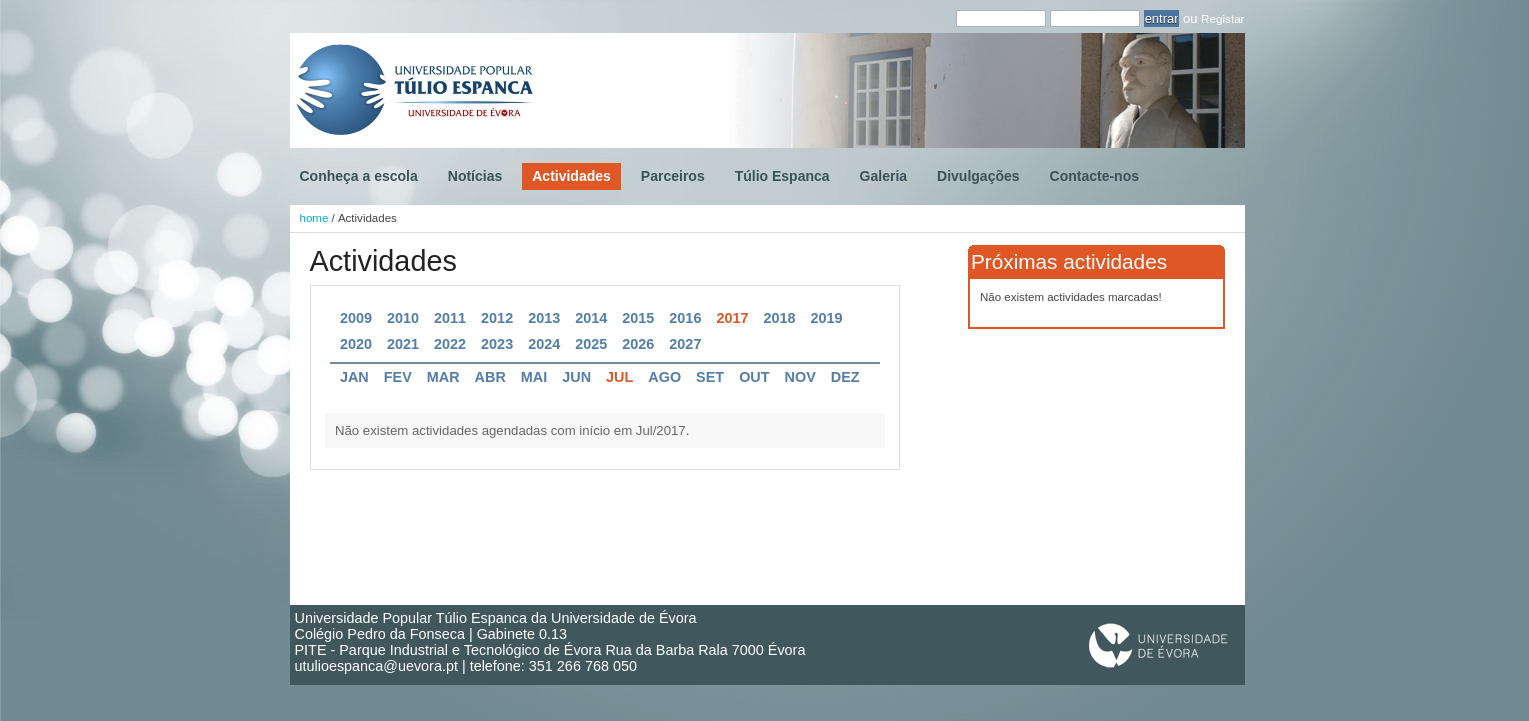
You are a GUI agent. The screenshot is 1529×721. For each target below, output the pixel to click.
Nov (800, 377)
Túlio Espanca (782, 176)
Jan (354, 377)
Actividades (571, 176)
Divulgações (978, 176)
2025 (591, 344)
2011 (450, 318)
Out (754, 377)
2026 (638, 344)
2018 (779, 318)
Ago (664, 377)
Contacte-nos (1094, 176)
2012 (497, 318)
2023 (497, 344)
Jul (619, 377)
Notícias (475, 176)
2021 (403, 344)
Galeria (883, 176)
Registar (1222, 18)
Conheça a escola (359, 176)
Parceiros (673, 176)
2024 (544, 344)
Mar (443, 377)
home (314, 218)
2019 (827, 318)
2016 (685, 318)
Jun (576, 377)
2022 (450, 344)
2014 (591, 318)
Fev (398, 377)
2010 (403, 318)
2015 (638, 318)
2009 (356, 318)
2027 (685, 344)
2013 (544, 318)
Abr (490, 377)
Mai (534, 377)
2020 (356, 344)
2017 (732, 318)
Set (710, 377)
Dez (845, 377)
